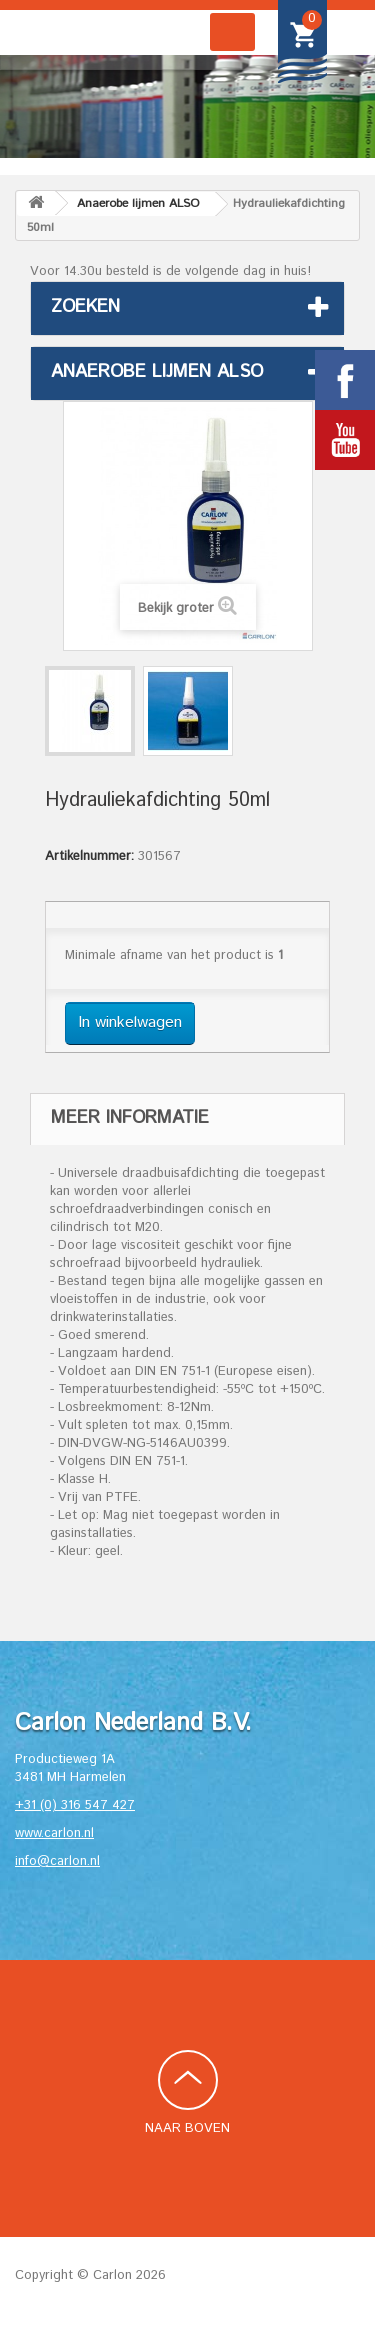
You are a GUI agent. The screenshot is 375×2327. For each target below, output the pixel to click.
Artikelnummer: (89, 857)
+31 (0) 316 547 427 (75, 1805)
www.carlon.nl (54, 1833)
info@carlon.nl (57, 1861)
